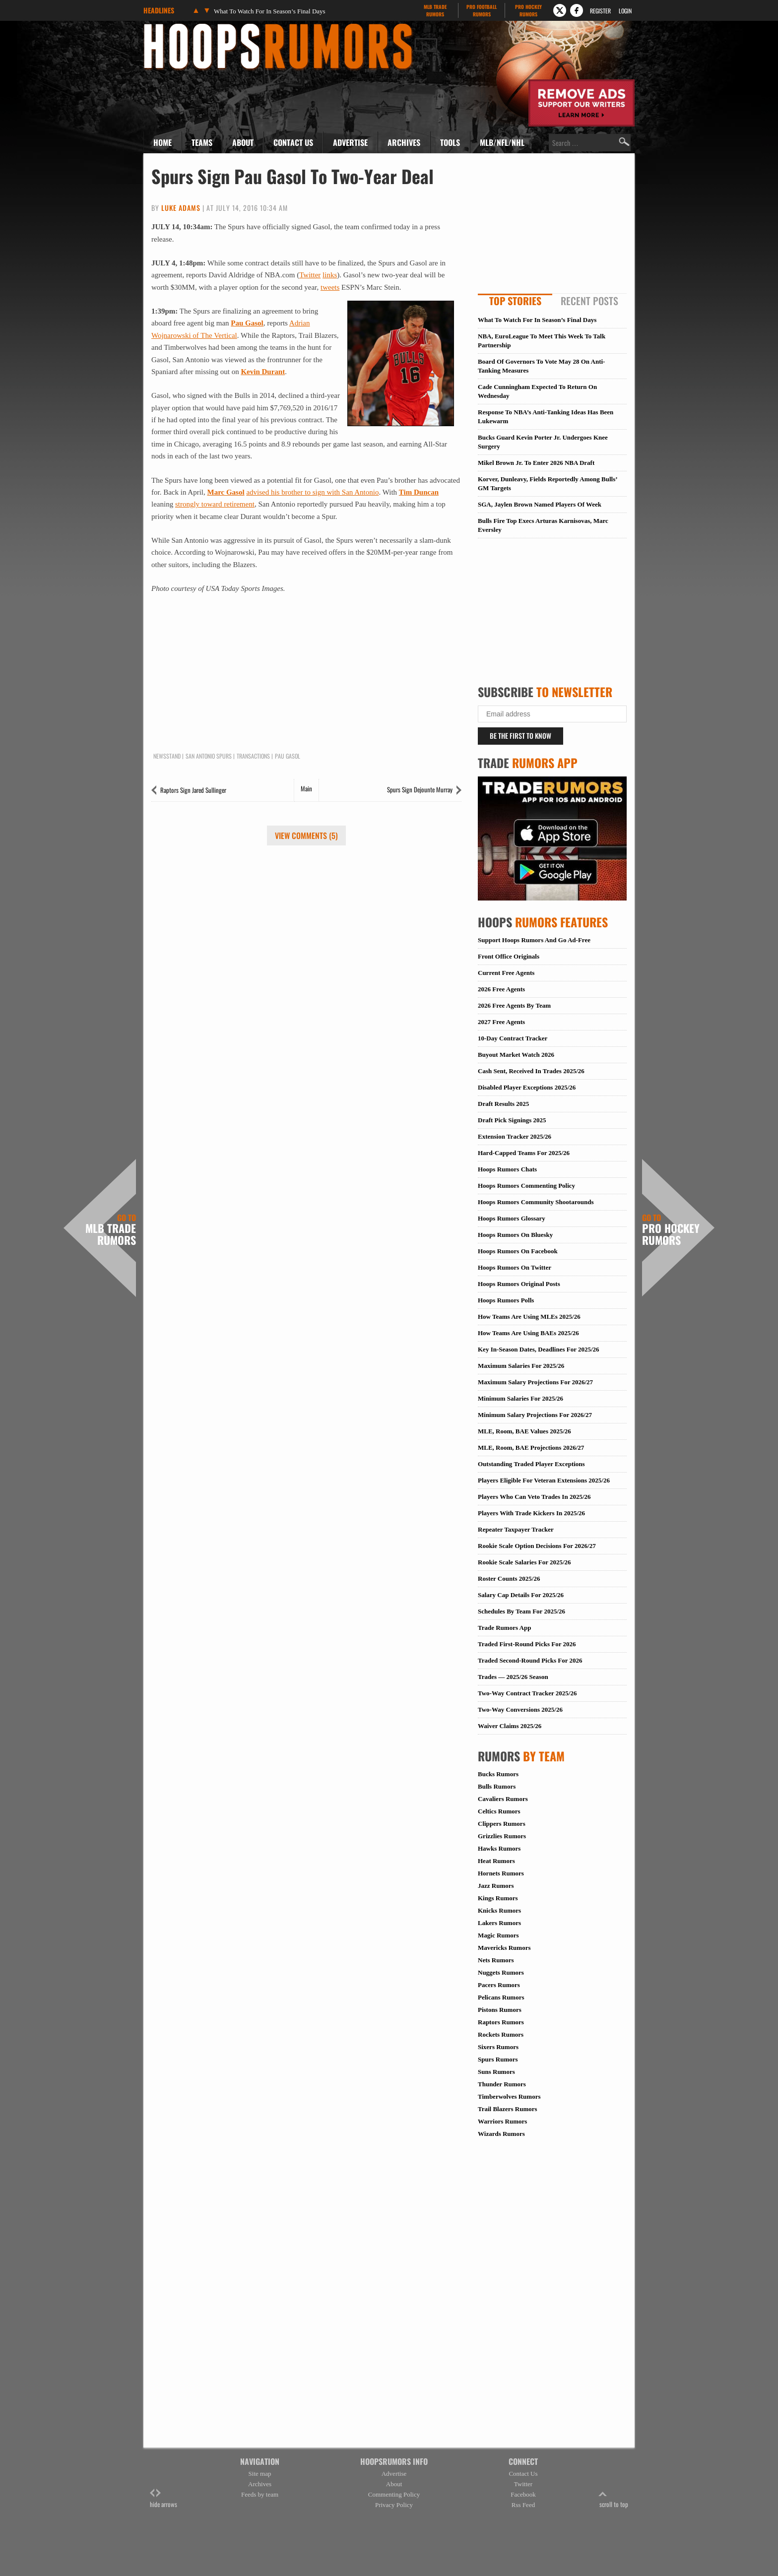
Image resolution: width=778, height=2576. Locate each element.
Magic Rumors (498, 1935)
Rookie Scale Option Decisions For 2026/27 (537, 1545)
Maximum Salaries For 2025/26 (521, 1365)
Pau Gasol (247, 323)
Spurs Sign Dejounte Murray (420, 789)
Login (625, 10)
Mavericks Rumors (504, 1947)
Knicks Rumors (499, 1910)
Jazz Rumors (496, 1885)
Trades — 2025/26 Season (513, 1676)
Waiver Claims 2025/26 (509, 1726)
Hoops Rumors (169, 26)
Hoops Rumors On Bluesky (515, 1234)
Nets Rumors (496, 1960)
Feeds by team (259, 2494)
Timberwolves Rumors (509, 2096)
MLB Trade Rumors (110, 1230)
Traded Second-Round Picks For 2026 (530, 1660)
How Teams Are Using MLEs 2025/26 (529, 1316)
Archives (404, 142)
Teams (202, 142)
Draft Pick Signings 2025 (512, 1120)
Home (162, 142)
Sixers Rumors (498, 2047)
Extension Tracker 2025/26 (514, 1136)
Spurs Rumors (498, 2059)
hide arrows (163, 2499)
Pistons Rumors (499, 2009)
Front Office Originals (508, 956)
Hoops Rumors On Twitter (514, 1267)
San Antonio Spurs (209, 756)
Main (306, 788)
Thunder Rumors (502, 2084)
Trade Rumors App (504, 1627)
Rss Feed (523, 2505)
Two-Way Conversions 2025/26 (520, 1709)
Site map (260, 2473)
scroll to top (613, 2499)
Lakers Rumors (499, 1923)
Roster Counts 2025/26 (509, 1578)
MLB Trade (435, 10)
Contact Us (293, 142)
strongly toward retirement (215, 504)
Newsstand (167, 756)
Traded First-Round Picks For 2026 (527, 1644)
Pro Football (481, 10)
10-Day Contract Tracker (512, 1038)
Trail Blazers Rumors (507, 2109)
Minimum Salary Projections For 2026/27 (535, 1414)
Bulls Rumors (497, 1786)
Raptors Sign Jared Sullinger (193, 790)
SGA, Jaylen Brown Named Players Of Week (539, 504)
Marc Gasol (226, 492)
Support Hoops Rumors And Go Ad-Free (534, 940)
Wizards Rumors (501, 2133)
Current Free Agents (506, 972)
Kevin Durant (263, 372)
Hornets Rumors (501, 1873)
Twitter (310, 275)
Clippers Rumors (501, 1823)
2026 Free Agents (501, 989)
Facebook (523, 2494)
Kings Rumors (498, 1898)
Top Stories (515, 301)
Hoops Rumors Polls (506, 1300)
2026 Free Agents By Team (514, 1005)
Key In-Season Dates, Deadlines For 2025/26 (538, 1349)
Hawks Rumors (499, 1848)
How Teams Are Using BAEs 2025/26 (528, 1333)
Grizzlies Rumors (502, 1836)
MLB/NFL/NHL (502, 142)
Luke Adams (180, 207)
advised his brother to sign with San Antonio (312, 492)
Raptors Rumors (501, 2022)
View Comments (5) (306, 835)
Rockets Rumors (500, 2034)
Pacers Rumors (499, 1985)
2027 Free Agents (501, 1022)
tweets (330, 287)
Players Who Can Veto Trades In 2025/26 (534, 1496)
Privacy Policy (394, 2505)
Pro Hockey (528, 10)
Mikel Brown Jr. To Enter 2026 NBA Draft (536, 462)
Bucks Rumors (498, 1774)
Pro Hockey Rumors (671, 1230)
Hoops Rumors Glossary (511, 1218)
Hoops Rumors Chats (507, 1169)
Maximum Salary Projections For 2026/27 (535, 1382)
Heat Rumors (496, 1861)
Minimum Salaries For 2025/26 (520, 1398)
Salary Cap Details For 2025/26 (521, 1595)
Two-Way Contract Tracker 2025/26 (527, 1693)
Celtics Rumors (499, 1811)
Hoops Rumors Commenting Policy (526, 1185)
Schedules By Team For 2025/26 (521, 1611)
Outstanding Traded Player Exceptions (531, 1464)
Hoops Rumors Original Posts (519, 1284)
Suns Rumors (496, 2071)
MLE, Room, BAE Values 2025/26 (524, 1431)
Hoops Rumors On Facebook (518, 1251)
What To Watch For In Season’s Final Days (269, 11)
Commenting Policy (394, 2494)
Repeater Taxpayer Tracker (516, 1529)
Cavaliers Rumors (503, 1799)
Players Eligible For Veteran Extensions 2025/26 (544, 1480)
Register (600, 10)
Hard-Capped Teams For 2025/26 (524, 1153)
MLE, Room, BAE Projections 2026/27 (531, 1447)
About (243, 142)
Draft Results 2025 (503, 1103)
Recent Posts (589, 301)
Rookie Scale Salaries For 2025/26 (524, 1562)
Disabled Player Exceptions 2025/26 (527, 1087)
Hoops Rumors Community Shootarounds (535, 1202)
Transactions (253, 756)
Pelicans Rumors (501, 1997)
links (330, 275)
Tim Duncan (419, 492)
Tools (450, 142)
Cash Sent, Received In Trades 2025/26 (531, 1071)
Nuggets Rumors (501, 1972)
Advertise (350, 142)
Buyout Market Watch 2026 (516, 1054)
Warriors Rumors (502, 2121)
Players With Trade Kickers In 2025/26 (531, 1513)
